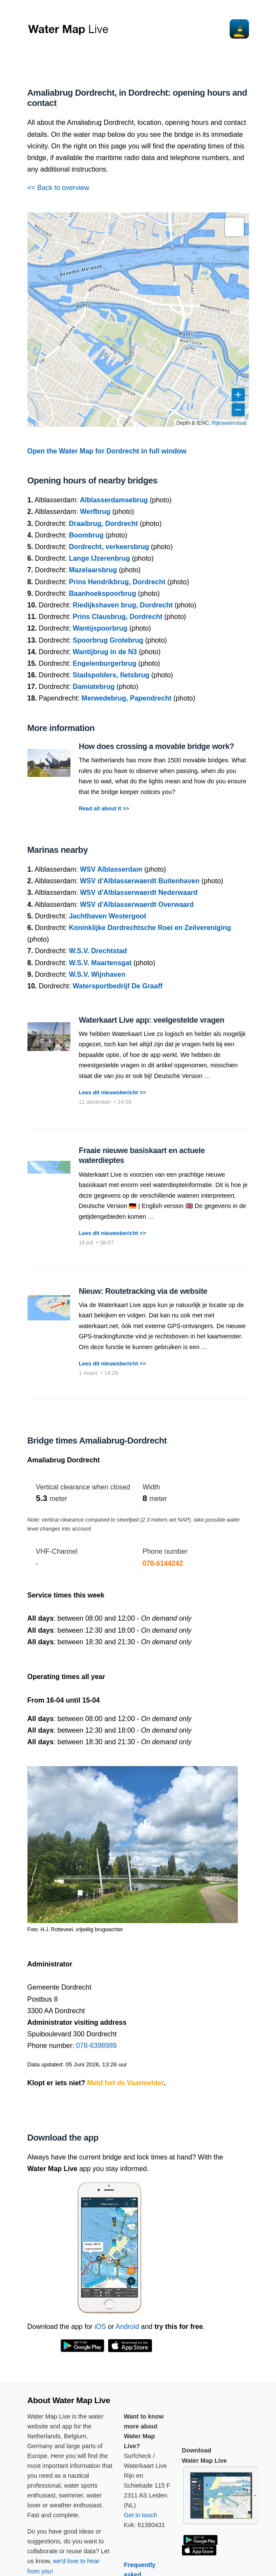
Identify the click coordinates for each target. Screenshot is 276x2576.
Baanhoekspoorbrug (102, 593)
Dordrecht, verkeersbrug (109, 546)
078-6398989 (96, 2045)
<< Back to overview (58, 187)
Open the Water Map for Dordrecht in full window (107, 451)
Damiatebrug (94, 686)
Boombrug (86, 535)
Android (127, 2326)
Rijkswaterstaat (229, 423)
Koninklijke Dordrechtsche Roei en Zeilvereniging (150, 927)
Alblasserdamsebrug (114, 500)
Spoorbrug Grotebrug (108, 640)
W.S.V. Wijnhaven (97, 974)
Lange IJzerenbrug (99, 558)
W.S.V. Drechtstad (98, 950)
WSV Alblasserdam (111, 869)
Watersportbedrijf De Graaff (117, 986)
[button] (234, 226)
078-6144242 (163, 1563)
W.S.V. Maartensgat (100, 962)
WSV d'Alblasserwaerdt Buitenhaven (140, 881)
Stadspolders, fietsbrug (111, 675)
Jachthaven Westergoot (107, 916)
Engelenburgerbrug (104, 663)
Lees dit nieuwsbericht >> (112, 1092)
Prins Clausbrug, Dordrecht (117, 616)
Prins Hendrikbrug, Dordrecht (117, 582)
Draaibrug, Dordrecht (103, 523)
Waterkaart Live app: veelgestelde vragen (151, 1020)
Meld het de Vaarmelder (125, 2083)
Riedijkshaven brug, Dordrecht (123, 605)
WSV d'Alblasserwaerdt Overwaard (137, 904)
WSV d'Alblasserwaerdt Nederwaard (138, 892)
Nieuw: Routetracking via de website (143, 1291)
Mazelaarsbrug (93, 570)
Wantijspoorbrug (100, 628)
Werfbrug (95, 511)
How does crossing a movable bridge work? (156, 746)
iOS (100, 2326)
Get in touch (141, 2515)
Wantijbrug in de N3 (105, 651)
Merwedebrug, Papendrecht (127, 698)
